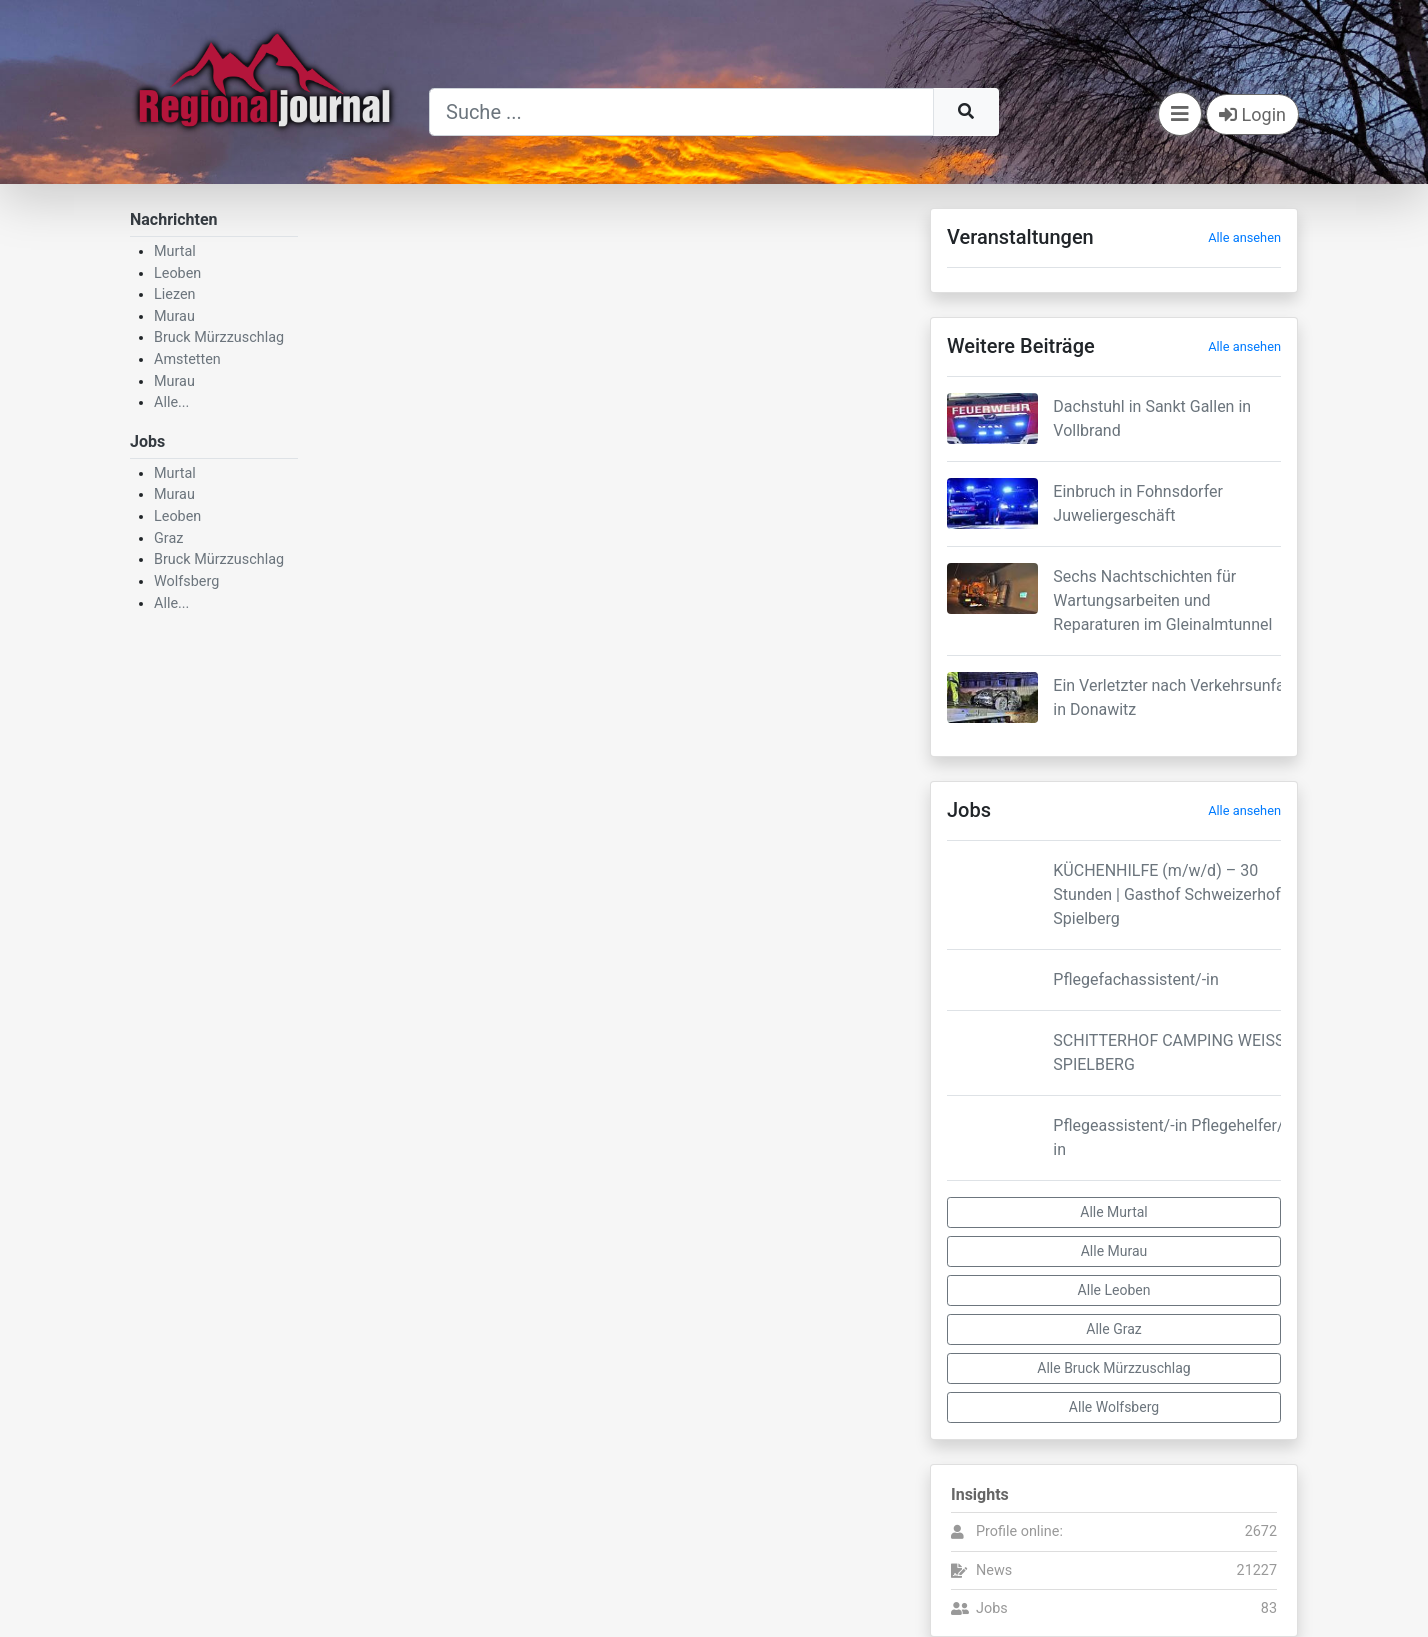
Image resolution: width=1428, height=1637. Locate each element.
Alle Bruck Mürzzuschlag (1113, 1368)
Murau (174, 316)
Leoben (177, 273)
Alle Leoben (1114, 1290)
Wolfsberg (186, 581)
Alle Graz (1113, 1329)
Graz (168, 538)
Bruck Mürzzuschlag (219, 337)
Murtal (175, 251)
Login (1252, 114)
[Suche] (681, 112)
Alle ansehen (1244, 237)
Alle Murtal (1113, 1212)
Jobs (992, 1608)
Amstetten (187, 359)
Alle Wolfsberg (1114, 1407)
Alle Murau (1114, 1251)
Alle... (171, 402)
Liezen (175, 294)
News (994, 1570)
